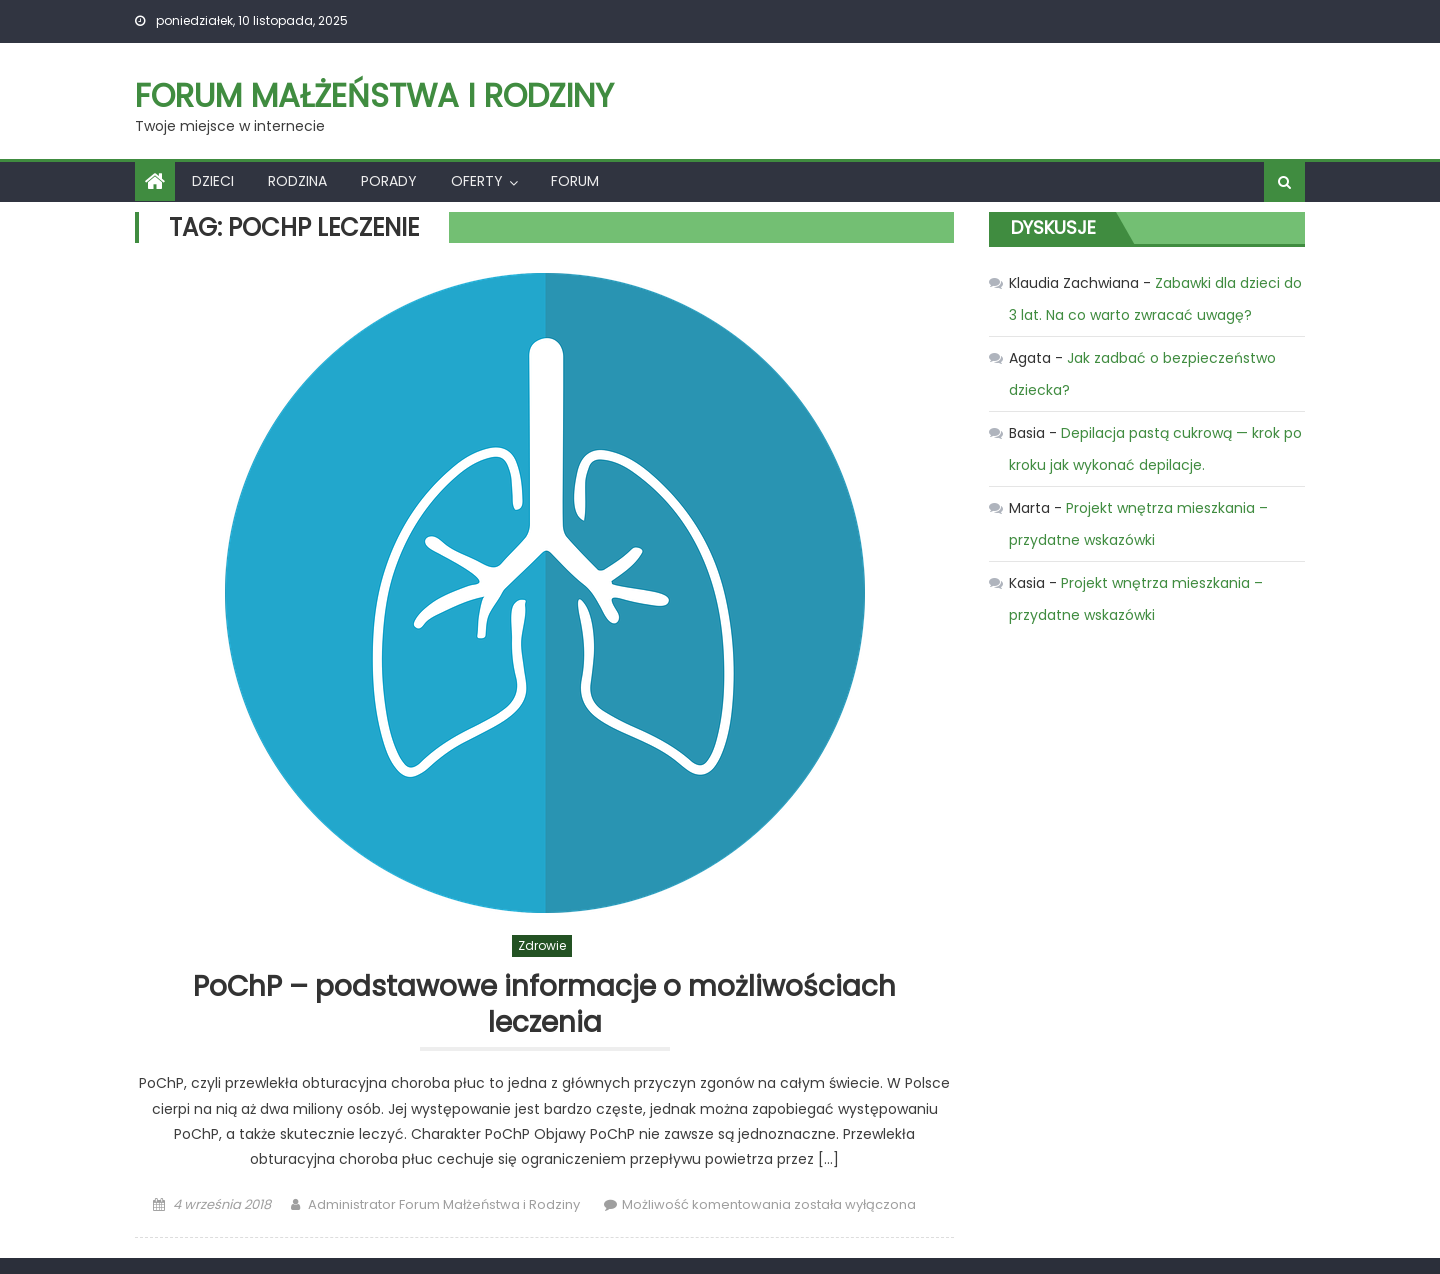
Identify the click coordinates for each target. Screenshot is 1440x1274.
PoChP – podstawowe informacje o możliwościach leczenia (544, 1005)
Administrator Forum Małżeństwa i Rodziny (444, 1204)
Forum (575, 181)
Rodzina (297, 181)
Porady (389, 181)
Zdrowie (542, 945)
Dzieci (213, 181)
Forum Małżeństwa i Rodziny (374, 95)
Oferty (477, 181)
